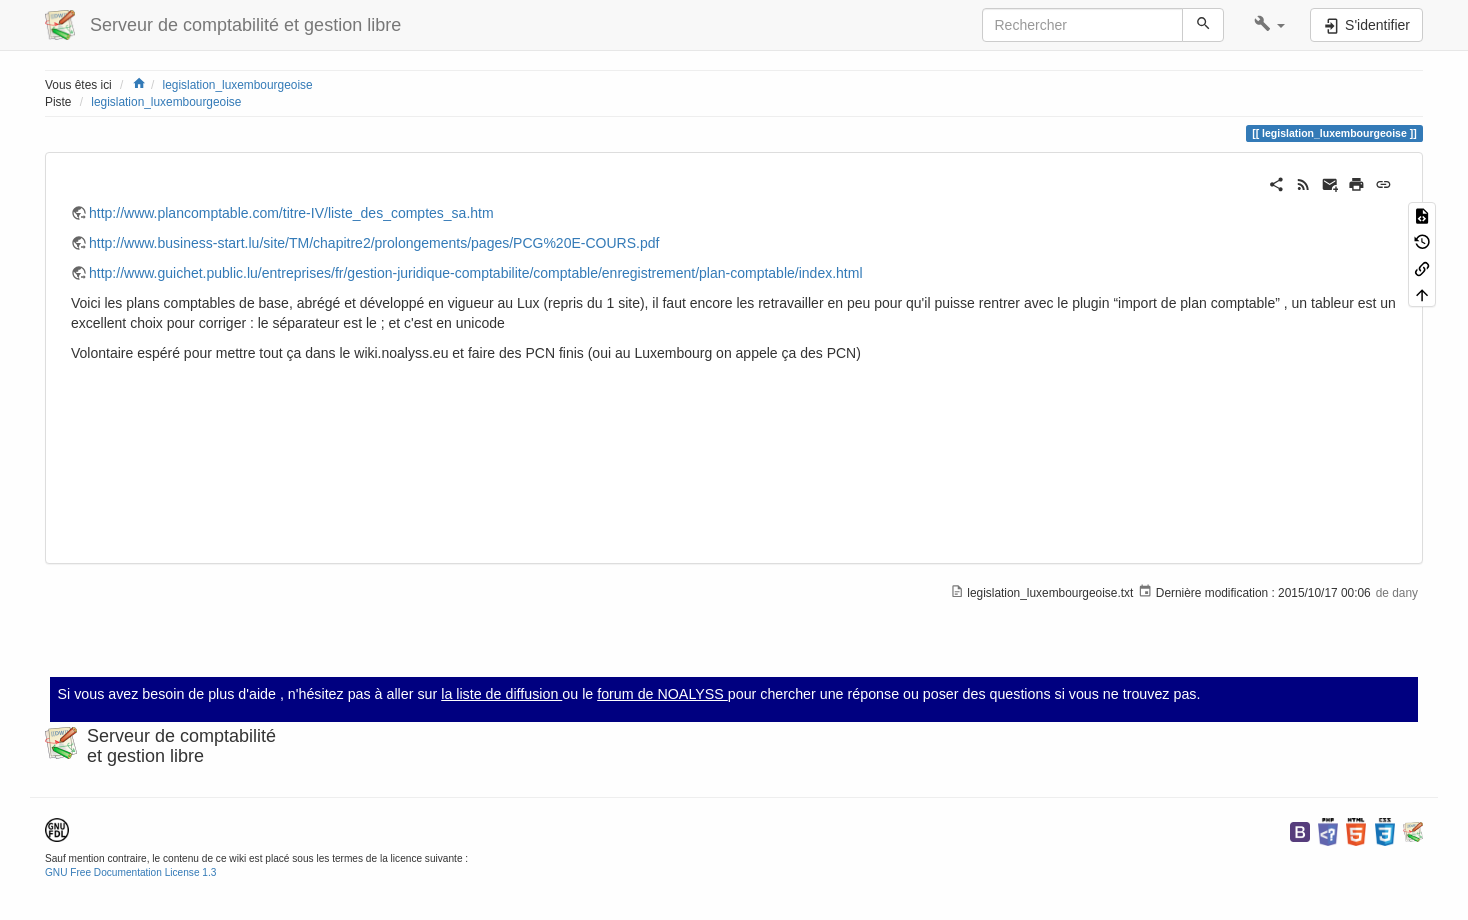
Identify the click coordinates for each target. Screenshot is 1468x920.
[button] (1269, 25)
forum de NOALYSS (662, 694)
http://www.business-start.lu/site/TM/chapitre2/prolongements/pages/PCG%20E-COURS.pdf (374, 243)
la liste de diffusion (501, 694)
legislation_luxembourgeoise (238, 85)
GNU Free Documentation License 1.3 (130, 872)
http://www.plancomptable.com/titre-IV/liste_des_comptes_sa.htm (291, 213)
